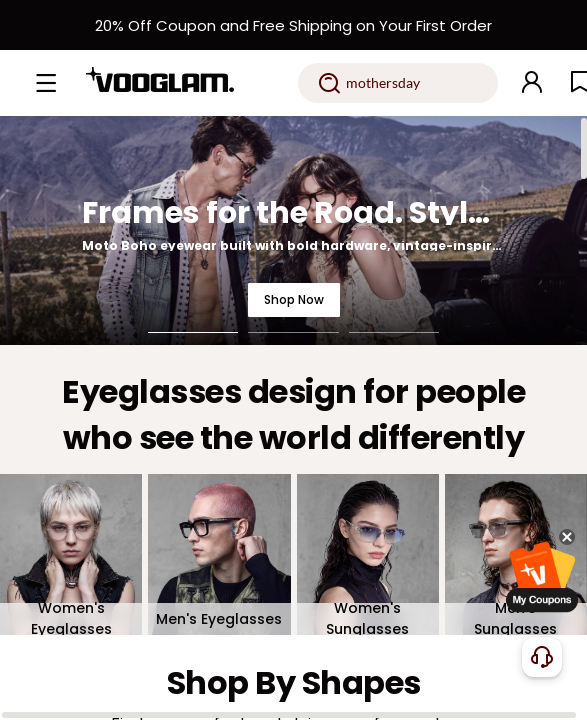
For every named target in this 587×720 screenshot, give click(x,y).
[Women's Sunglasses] (368, 555)
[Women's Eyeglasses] (71, 555)
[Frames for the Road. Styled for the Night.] (293, 230)
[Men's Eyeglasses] (219, 555)
